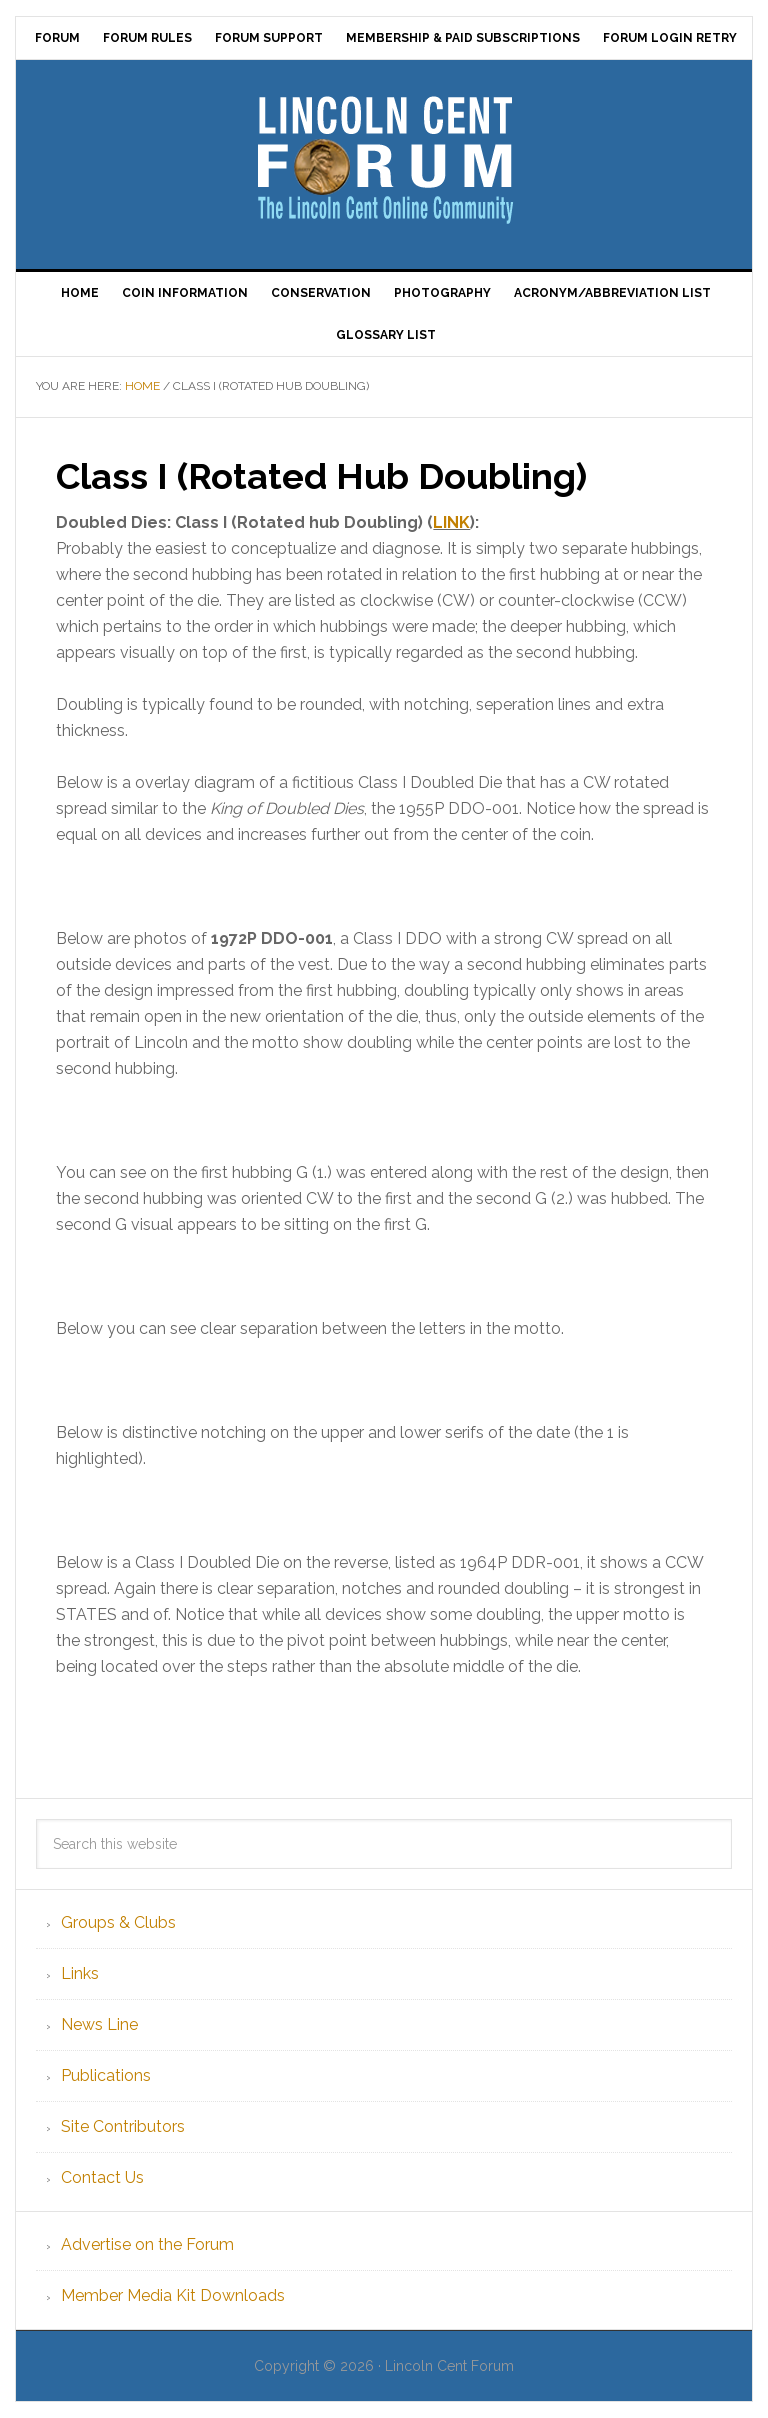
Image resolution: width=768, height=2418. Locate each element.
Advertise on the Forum (147, 2244)
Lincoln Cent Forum (383, 156)
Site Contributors (123, 2126)
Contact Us (102, 2177)
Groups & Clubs (118, 1922)
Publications (106, 2075)
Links (80, 1973)
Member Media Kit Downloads (173, 2295)
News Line (99, 2024)
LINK (451, 522)
